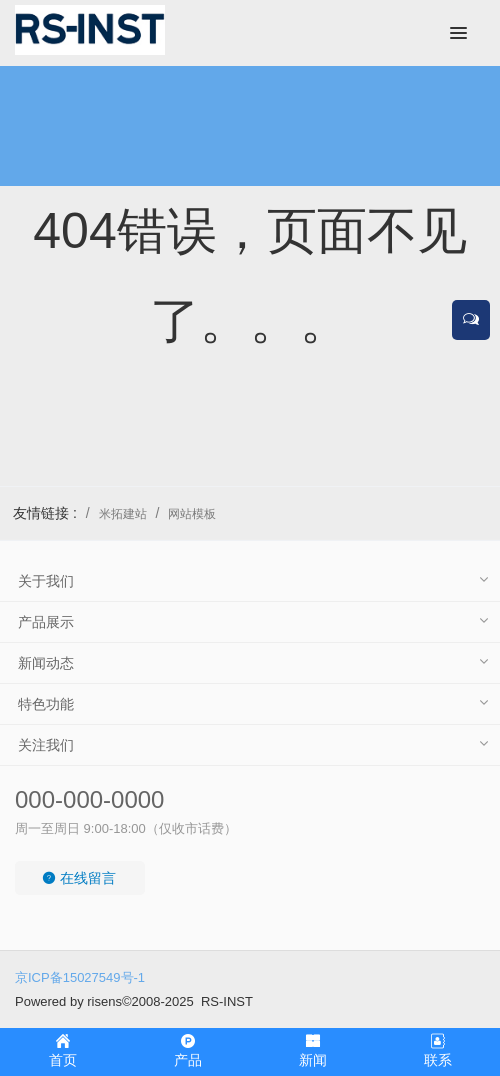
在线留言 (79, 878)
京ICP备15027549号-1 (80, 977)
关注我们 (46, 745)
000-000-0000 (89, 799)
